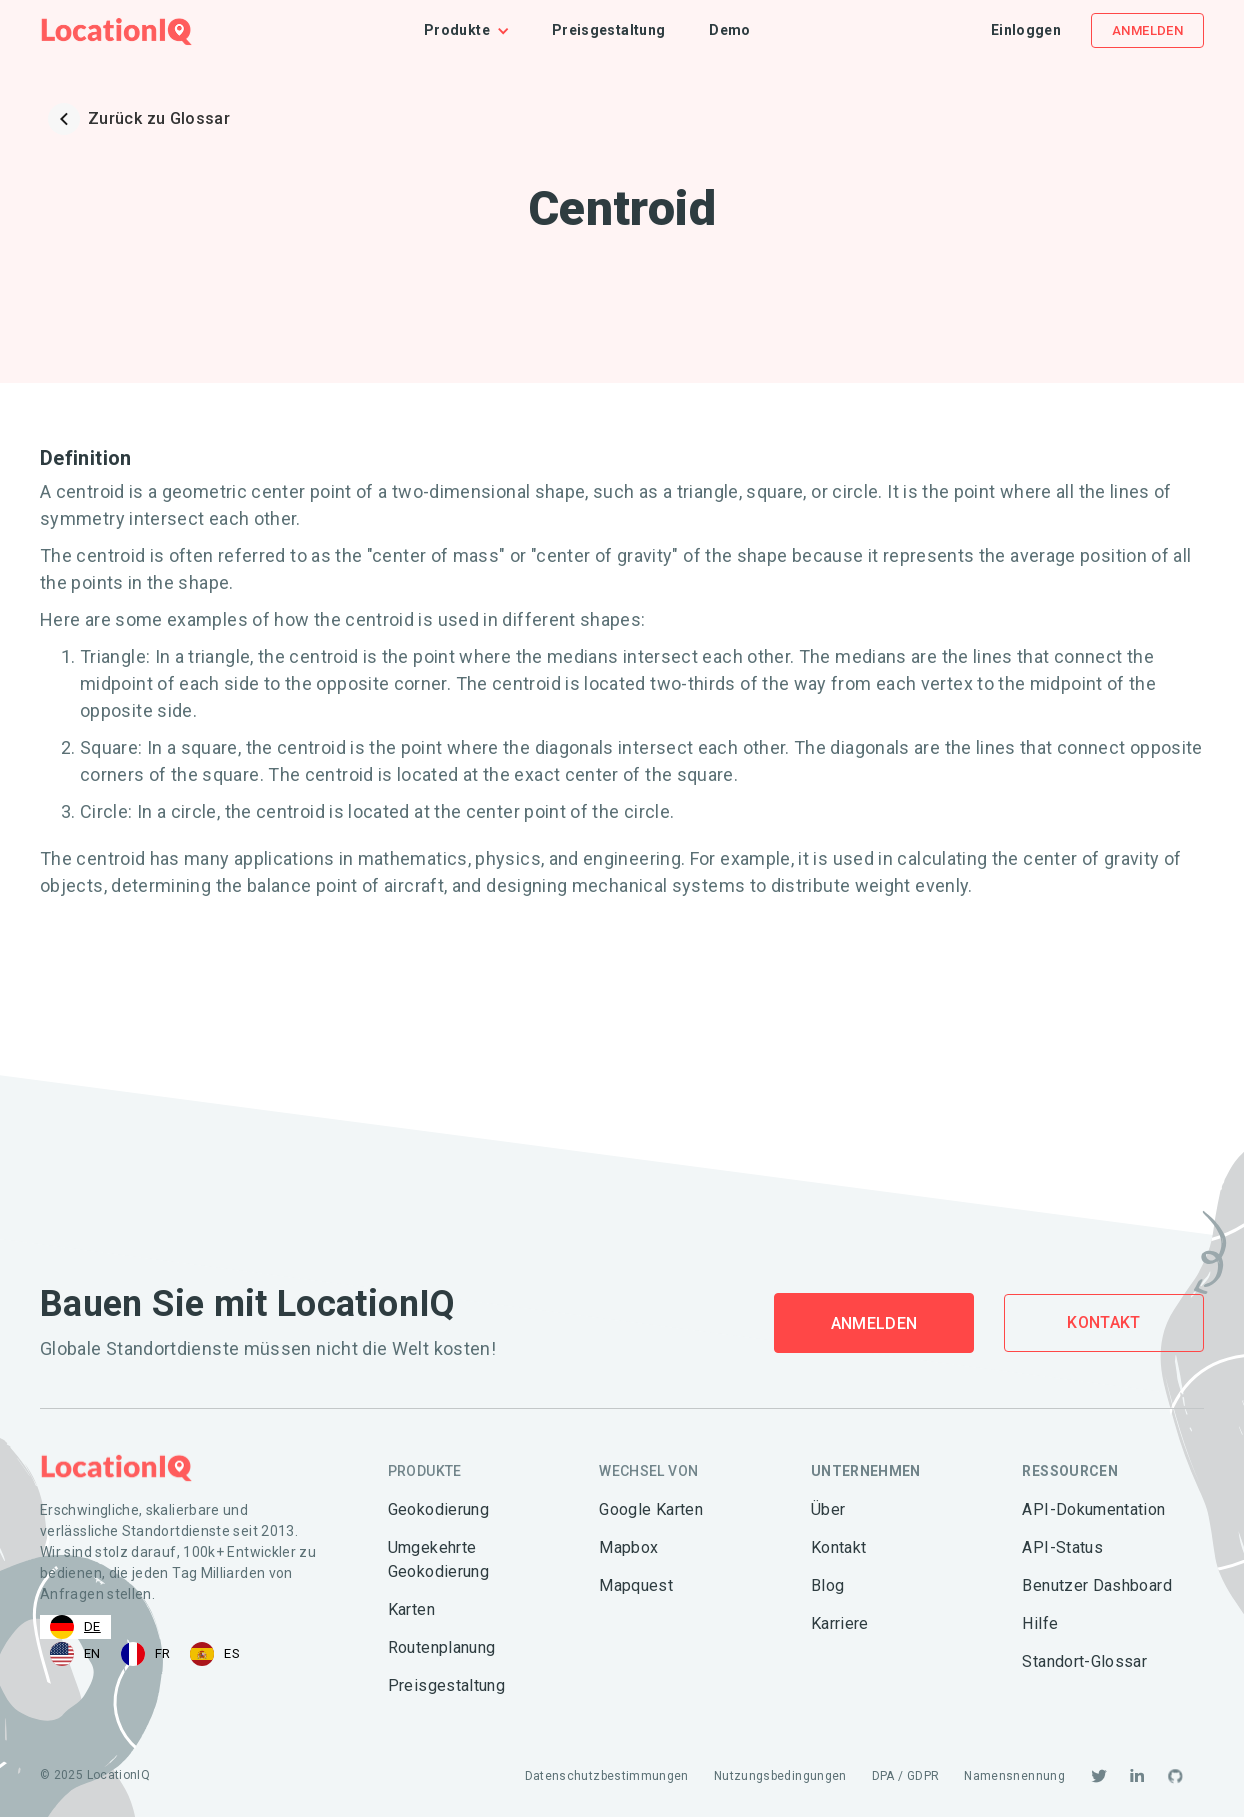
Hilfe (1040, 1623)
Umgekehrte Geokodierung (438, 1559)
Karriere (840, 1623)
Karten (411, 1609)
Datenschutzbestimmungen (607, 1776)
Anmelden (1147, 30)
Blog (827, 1585)
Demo (729, 30)
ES (215, 1654)
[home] (116, 30)
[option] (75, 1654)
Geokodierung (438, 1509)
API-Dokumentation (1093, 1509)
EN (75, 1654)
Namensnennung (1014, 1776)
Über (828, 1509)
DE (75, 1627)
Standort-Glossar (1084, 1661)
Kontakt (1104, 1322)
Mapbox (628, 1547)
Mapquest (636, 1585)
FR (146, 1654)
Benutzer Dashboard (1096, 1585)
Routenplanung (442, 1647)
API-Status (1062, 1547)
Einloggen (1026, 30)
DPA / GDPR (906, 1776)
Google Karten (651, 1509)
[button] (477, 30)
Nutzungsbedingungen (780, 1776)
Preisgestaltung (608, 30)
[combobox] (75, 1627)
